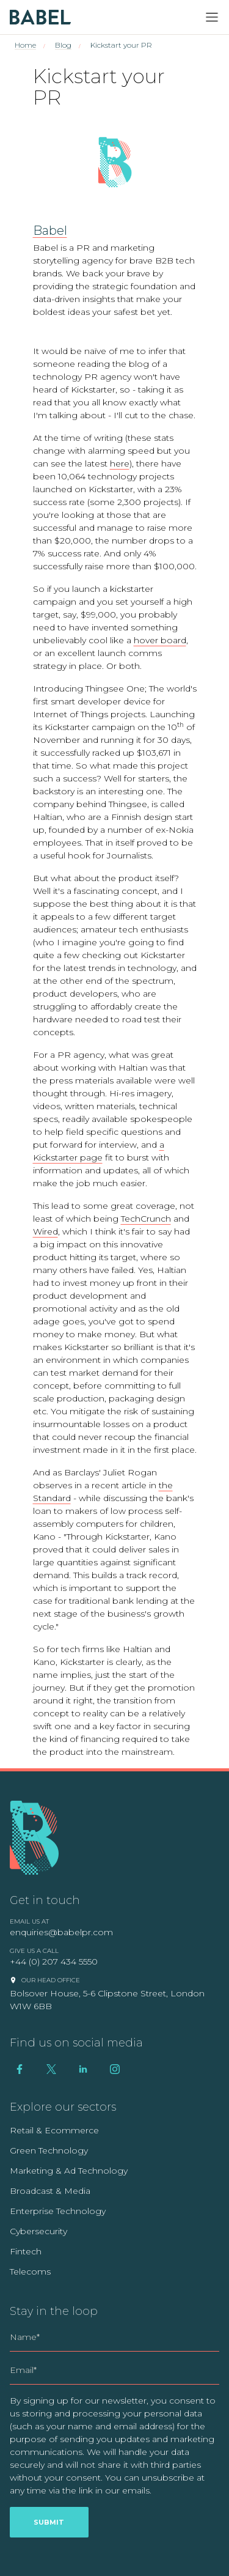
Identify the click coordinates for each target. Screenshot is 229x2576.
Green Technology (49, 2150)
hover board (160, 640)
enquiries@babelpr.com (61, 1932)
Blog (63, 45)
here (119, 463)
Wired (45, 1231)
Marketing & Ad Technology (69, 2170)
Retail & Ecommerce (54, 2130)
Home (25, 45)
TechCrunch (146, 1218)
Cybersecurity (38, 2231)
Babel (50, 230)
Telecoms (30, 2271)
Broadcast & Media (50, 2190)
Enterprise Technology (58, 2210)
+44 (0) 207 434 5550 (54, 1961)
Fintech (26, 2251)
